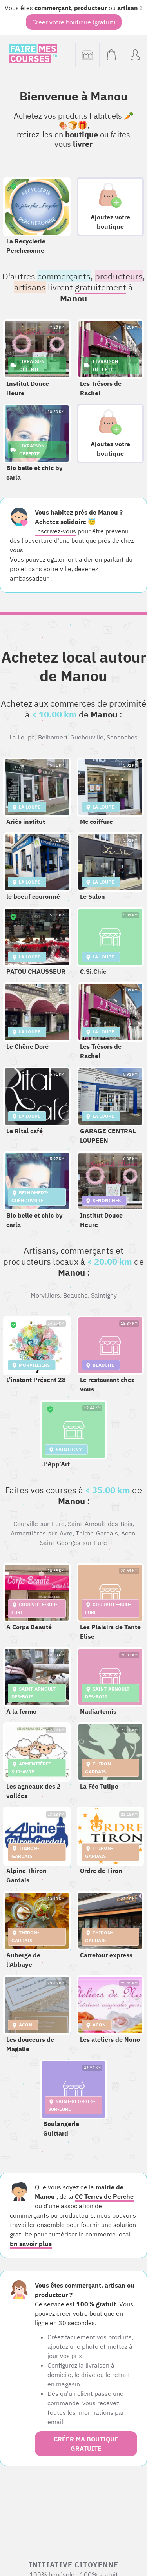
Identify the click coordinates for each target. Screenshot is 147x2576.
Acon (128, 1533)
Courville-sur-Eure (39, 1524)
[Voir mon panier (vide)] (111, 55)
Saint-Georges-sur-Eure (73, 1542)
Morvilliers (45, 1295)
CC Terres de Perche (104, 2196)
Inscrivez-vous (55, 531)
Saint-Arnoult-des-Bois (100, 1524)
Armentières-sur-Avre (42, 1533)
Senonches (122, 737)
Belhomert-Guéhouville (70, 737)
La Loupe (22, 737)
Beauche (75, 1295)
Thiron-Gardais (97, 1533)
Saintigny (104, 1295)
